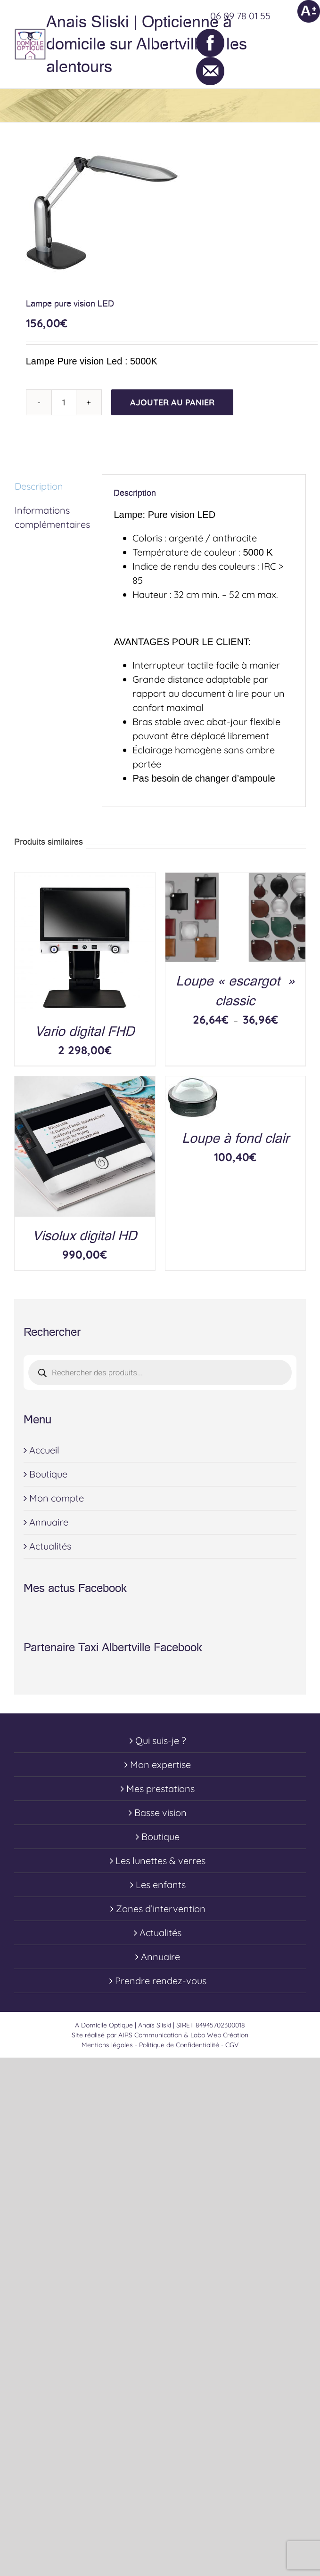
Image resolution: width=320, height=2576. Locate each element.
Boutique (48, 1474)
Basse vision (160, 1812)
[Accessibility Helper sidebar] (308, 11)
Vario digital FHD (84, 1031)
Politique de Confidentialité (179, 2045)
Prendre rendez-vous (160, 1981)
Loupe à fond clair (235, 1138)
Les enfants (161, 1884)
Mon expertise (160, 1764)
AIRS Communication (151, 2035)
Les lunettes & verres (160, 1860)
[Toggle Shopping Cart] (259, 44)
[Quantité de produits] (63, 402)
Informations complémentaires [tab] (52, 517)
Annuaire (48, 1522)
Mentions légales (107, 2045)
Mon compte (56, 1498)
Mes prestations (160, 1788)
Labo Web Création (219, 2035)
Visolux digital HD (85, 1236)
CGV (231, 2045)
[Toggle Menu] (299, 44)
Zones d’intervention (160, 1908)
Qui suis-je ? (160, 1740)
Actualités (50, 1546)
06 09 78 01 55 (240, 16)
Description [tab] (39, 486)
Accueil (44, 1450)
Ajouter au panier (172, 402)
